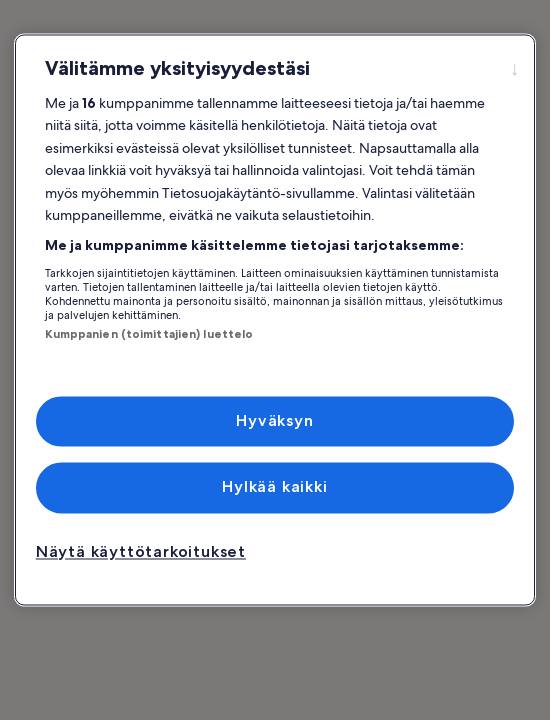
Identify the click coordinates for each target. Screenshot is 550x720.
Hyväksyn (274, 420)
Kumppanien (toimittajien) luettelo (149, 334)
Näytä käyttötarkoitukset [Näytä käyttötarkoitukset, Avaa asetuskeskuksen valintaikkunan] (141, 551)
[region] (275, 319)
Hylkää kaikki (274, 487)
